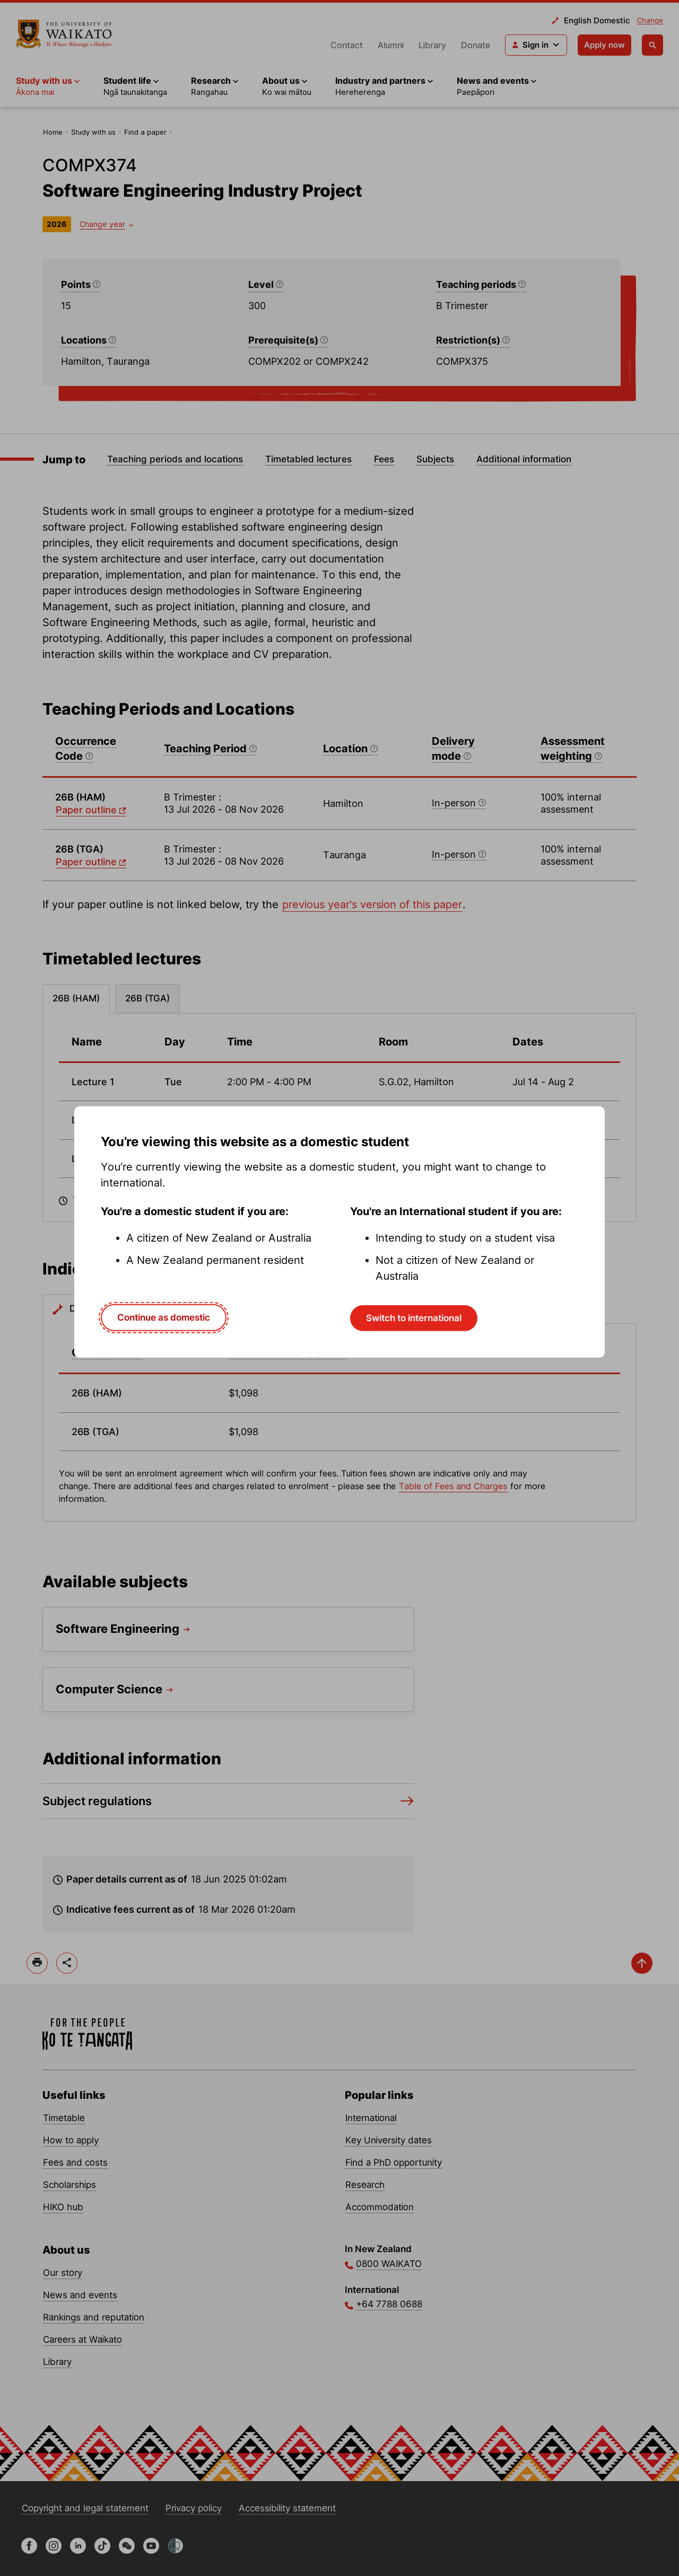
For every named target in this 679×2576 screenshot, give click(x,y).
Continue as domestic (163, 1317)
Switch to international (414, 1318)
